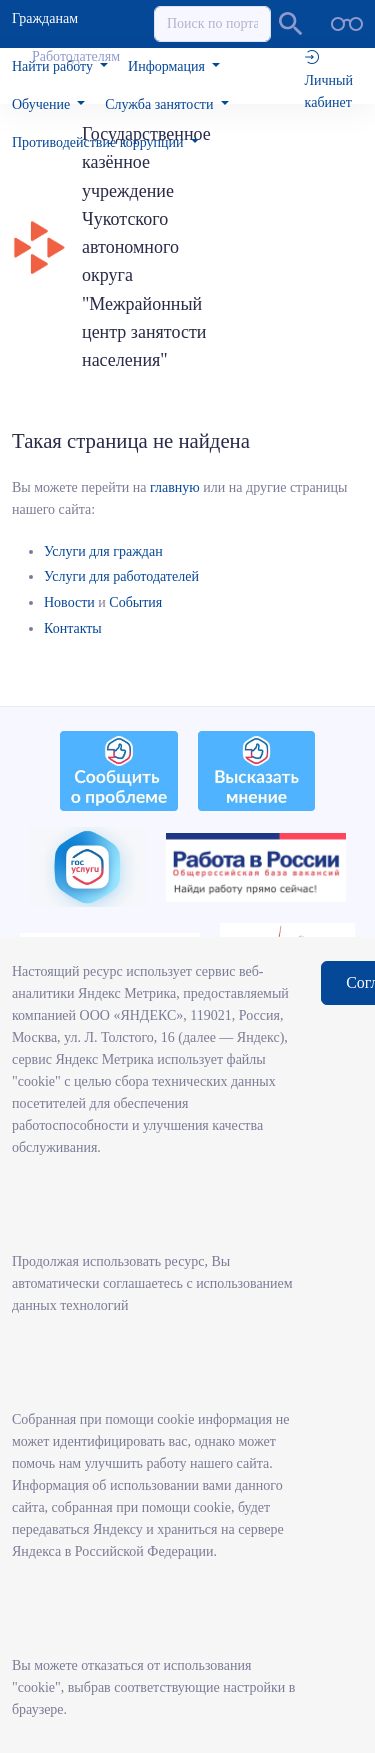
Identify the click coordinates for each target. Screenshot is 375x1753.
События (135, 602)
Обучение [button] (43, 104)
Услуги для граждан (103, 551)
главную (175, 487)
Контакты (73, 628)
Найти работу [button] (54, 66)
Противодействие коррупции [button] (99, 142)
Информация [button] (168, 66)
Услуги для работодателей (121, 576)
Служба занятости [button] (161, 104)
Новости (69, 602)
